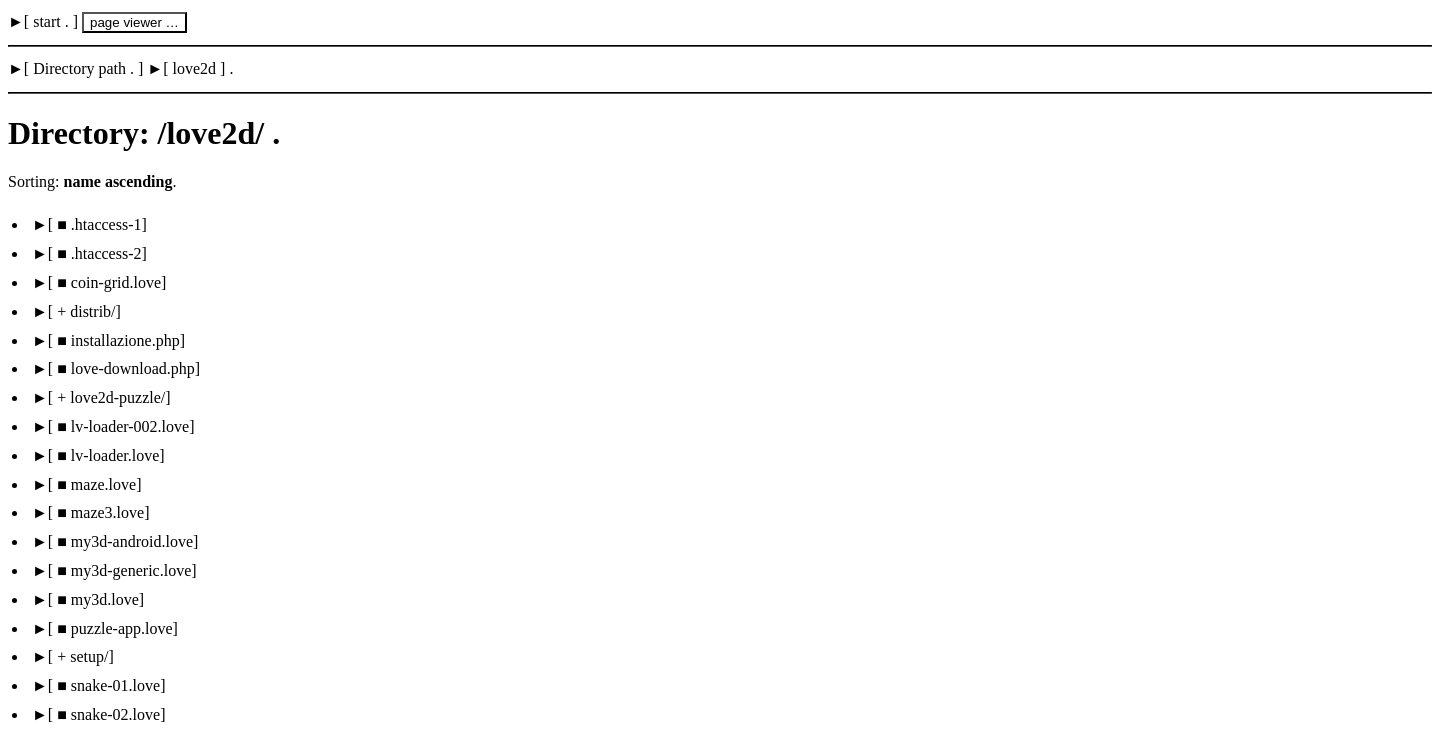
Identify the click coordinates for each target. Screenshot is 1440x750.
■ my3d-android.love (123, 541)
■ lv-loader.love (106, 455)
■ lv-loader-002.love (121, 426)
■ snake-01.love (106, 685)
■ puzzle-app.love (112, 628)
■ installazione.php (116, 340)
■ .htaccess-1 (97, 224)
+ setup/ (80, 656)
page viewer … (134, 22)
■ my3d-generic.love (122, 570)
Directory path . (83, 68)
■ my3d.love (96, 599)
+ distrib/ (84, 311)
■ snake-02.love (106, 714)
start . (51, 21)
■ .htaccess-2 (97, 253)
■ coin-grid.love (107, 282)
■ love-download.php (124, 368)
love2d (195, 68)
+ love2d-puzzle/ (109, 397)
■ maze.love (94, 484)
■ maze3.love (98, 512)
